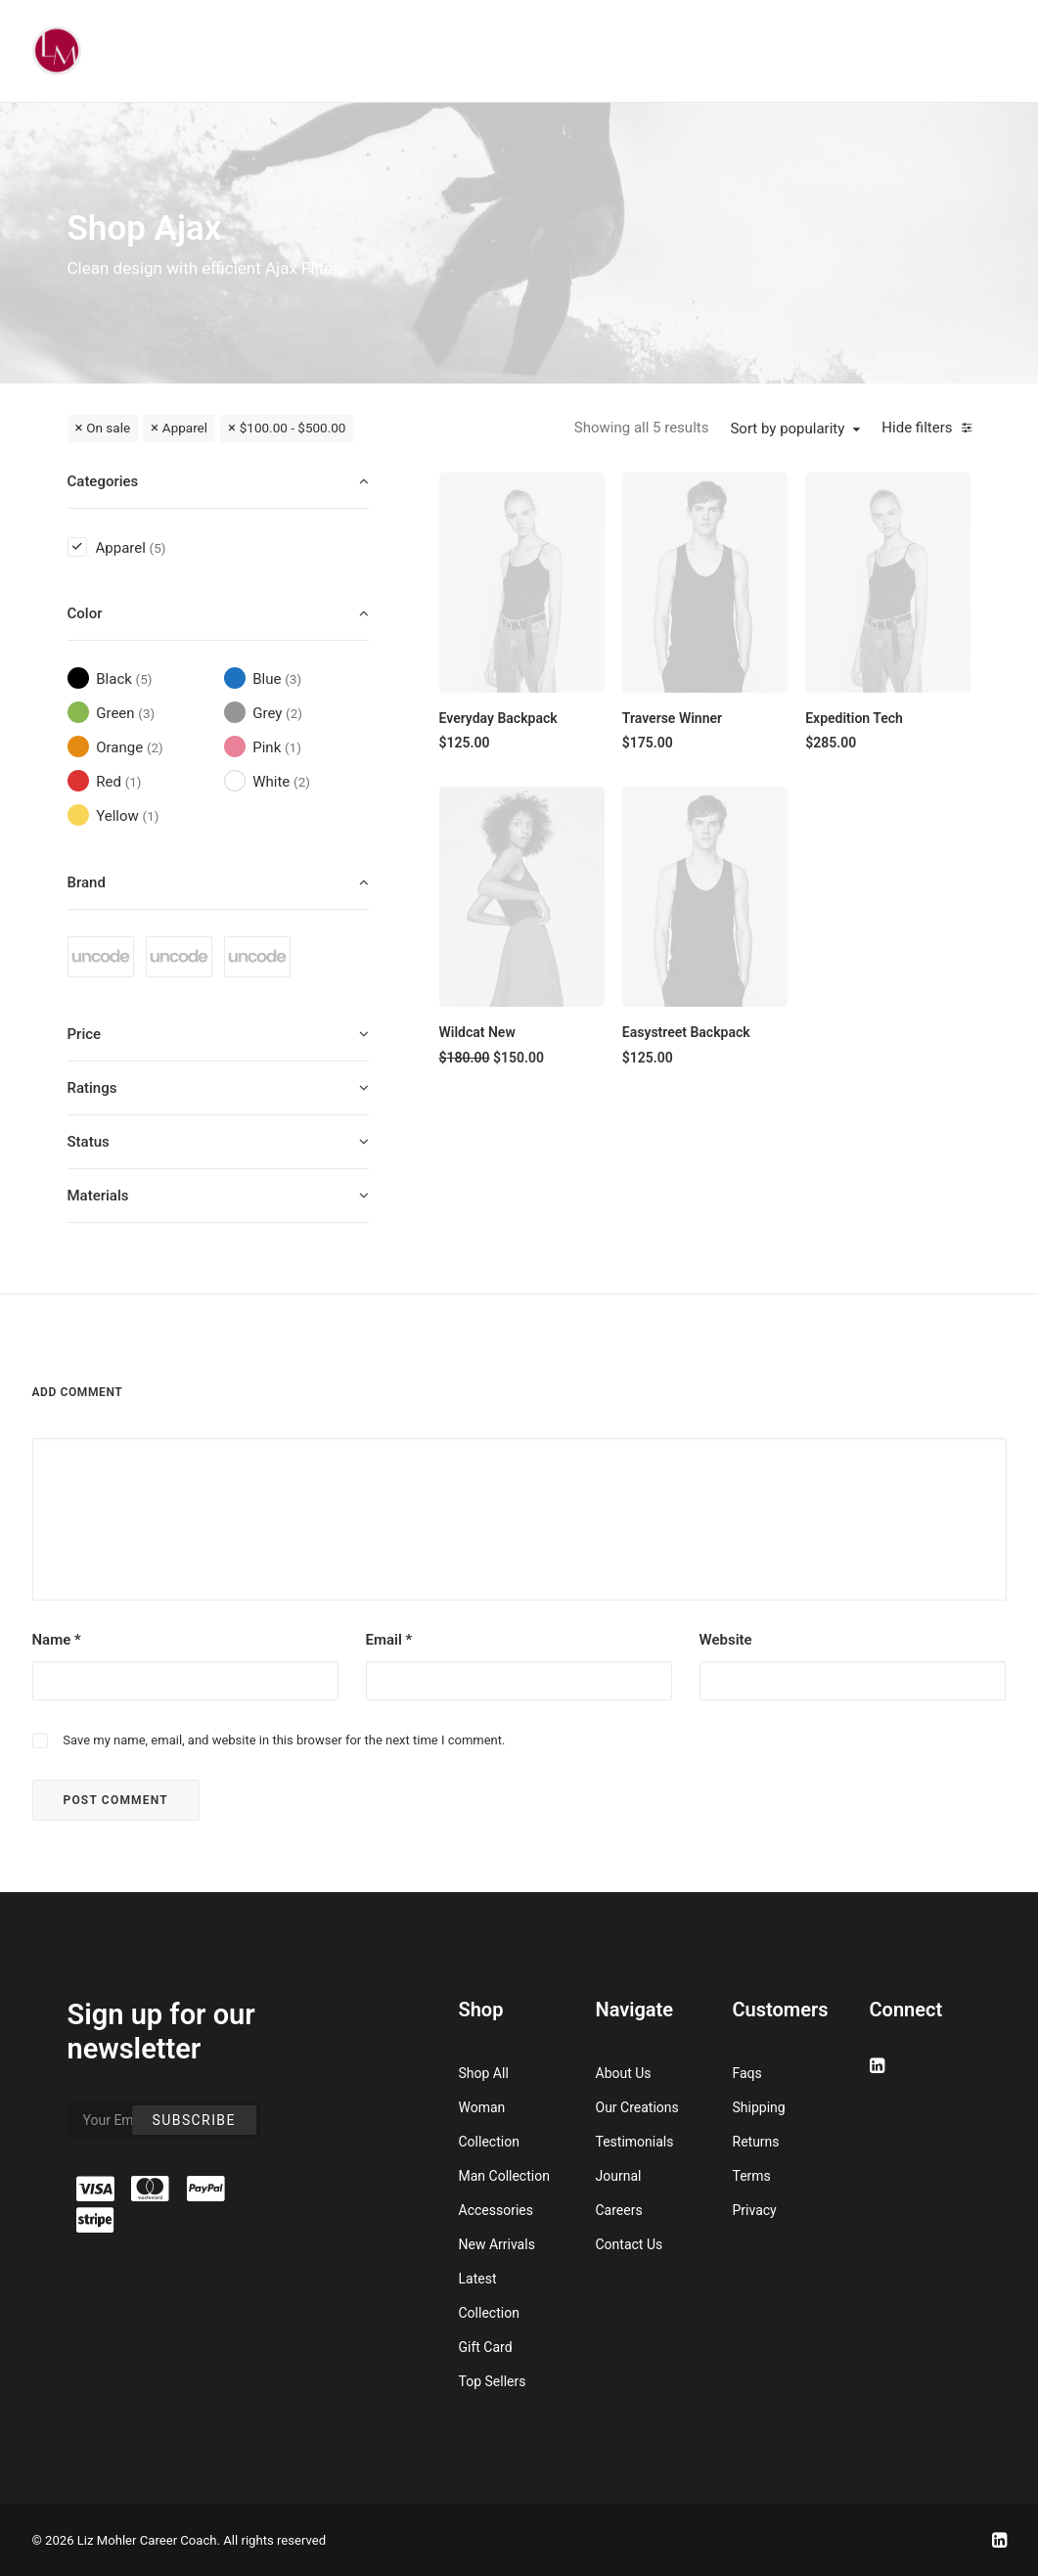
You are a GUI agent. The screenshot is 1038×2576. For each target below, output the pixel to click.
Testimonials (635, 2141)
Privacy (755, 2210)
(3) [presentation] (293, 679)
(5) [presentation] (158, 548)
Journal (619, 2176)
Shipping (759, 2107)
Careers (619, 2210)
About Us (624, 2073)
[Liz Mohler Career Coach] (56, 50)
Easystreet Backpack (686, 1032)
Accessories (496, 2210)
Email (389, 1640)
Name (56, 1640)
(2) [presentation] (294, 713)
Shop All (484, 2073)
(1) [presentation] (293, 747)
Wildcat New (477, 1032)
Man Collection (504, 2176)
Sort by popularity (787, 428)
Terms (752, 2176)
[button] (522, 582)
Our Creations (637, 2107)
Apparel (184, 427)
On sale (108, 427)
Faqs (747, 2073)
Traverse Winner (672, 718)
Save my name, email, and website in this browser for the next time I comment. (284, 1740)
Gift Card (486, 2347)
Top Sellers (492, 2381)
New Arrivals (497, 2244)
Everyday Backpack (498, 718)
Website (726, 1640)
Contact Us (629, 2244)
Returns (756, 2141)
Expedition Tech (854, 718)
